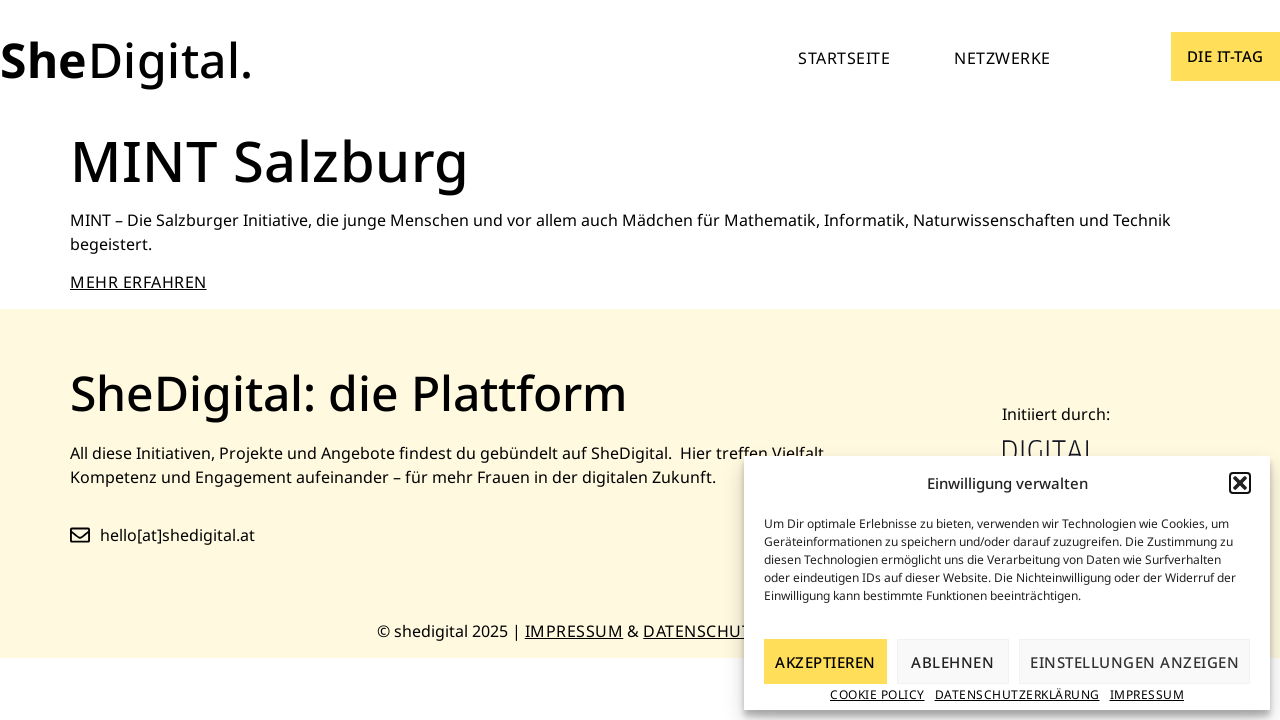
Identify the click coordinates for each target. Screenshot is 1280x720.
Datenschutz (702, 631)
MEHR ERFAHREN (138, 282)
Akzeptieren (825, 662)
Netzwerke (1002, 58)
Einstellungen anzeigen (1134, 662)
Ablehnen (952, 662)
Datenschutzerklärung (1017, 694)
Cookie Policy (877, 694)
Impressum (1147, 694)
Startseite (844, 58)
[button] (1240, 483)
